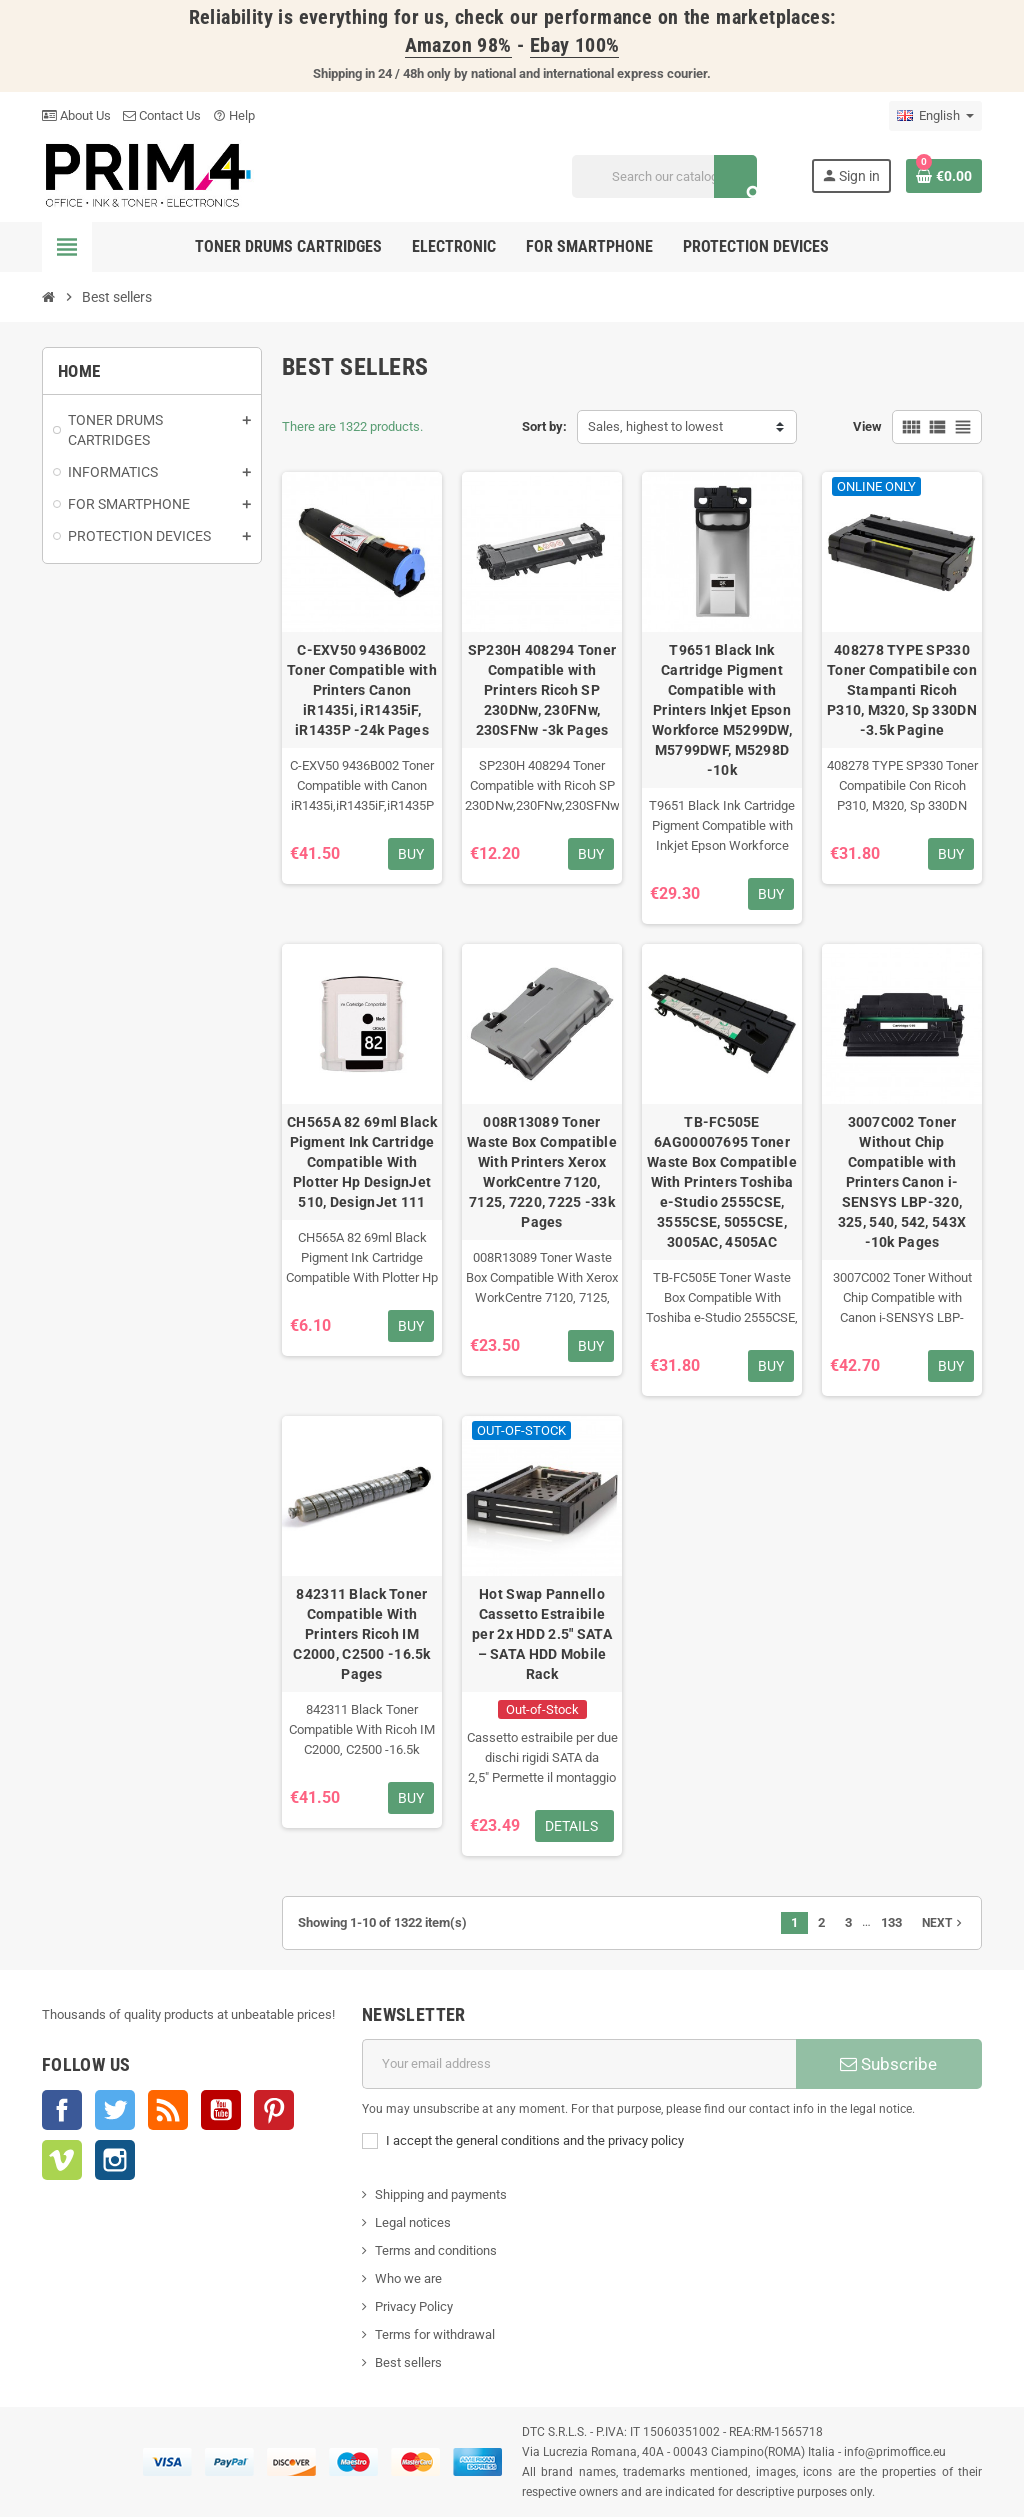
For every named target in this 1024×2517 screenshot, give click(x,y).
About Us (76, 115)
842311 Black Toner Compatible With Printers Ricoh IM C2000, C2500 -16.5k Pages (361, 1634)
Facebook (62, 2110)
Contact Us (162, 115)
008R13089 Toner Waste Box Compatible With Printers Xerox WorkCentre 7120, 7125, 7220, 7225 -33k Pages (542, 1172)
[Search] (664, 176)
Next (944, 1923)
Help (234, 115)
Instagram (115, 2160)
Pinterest (274, 2110)
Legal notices (413, 2222)
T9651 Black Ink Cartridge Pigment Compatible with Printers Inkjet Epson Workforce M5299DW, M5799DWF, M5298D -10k (722, 710)
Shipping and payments (441, 2194)
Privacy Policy (414, 2306)
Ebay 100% (575, 45)
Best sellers (408, 2362)
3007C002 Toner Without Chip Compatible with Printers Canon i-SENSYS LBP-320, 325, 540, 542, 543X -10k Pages (902, 1182)
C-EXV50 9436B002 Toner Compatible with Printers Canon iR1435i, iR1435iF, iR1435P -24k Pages (362, 690)
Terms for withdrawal (435, 2334)
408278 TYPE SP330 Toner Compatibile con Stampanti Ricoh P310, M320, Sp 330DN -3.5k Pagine (902, 690)
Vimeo (62, 2160)
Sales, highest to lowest (655, 426)
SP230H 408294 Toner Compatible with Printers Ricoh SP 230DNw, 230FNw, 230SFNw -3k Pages (542, 690)
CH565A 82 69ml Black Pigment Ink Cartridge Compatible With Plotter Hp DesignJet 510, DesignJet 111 (362, 1162)
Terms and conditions (436, 2250)
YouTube (221, 2110)
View (867, 426)
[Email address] (579, 2064)
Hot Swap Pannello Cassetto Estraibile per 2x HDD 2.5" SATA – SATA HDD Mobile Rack (542, 1634)
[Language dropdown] (935, 116)
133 (891, 1922)
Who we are (408, 2278)
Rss (168, 2110)
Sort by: (544, 426)
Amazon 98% (458, 45)
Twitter (115, 2110)
